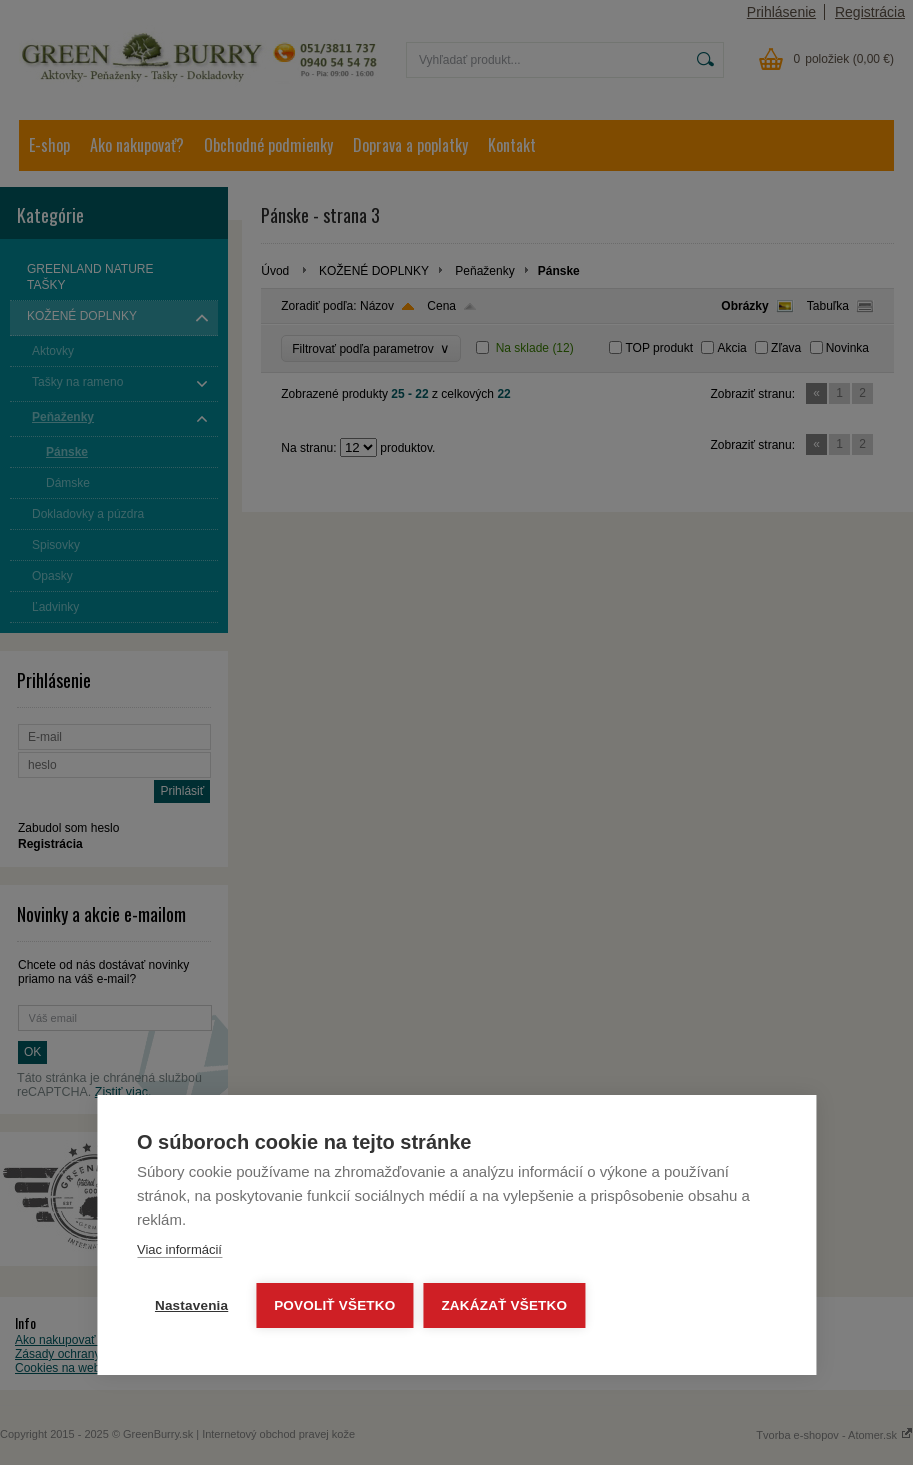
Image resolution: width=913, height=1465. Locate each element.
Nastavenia (191, 1305)
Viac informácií (179, 1249)
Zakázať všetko (505, 1305)
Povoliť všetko (334, 1305)
